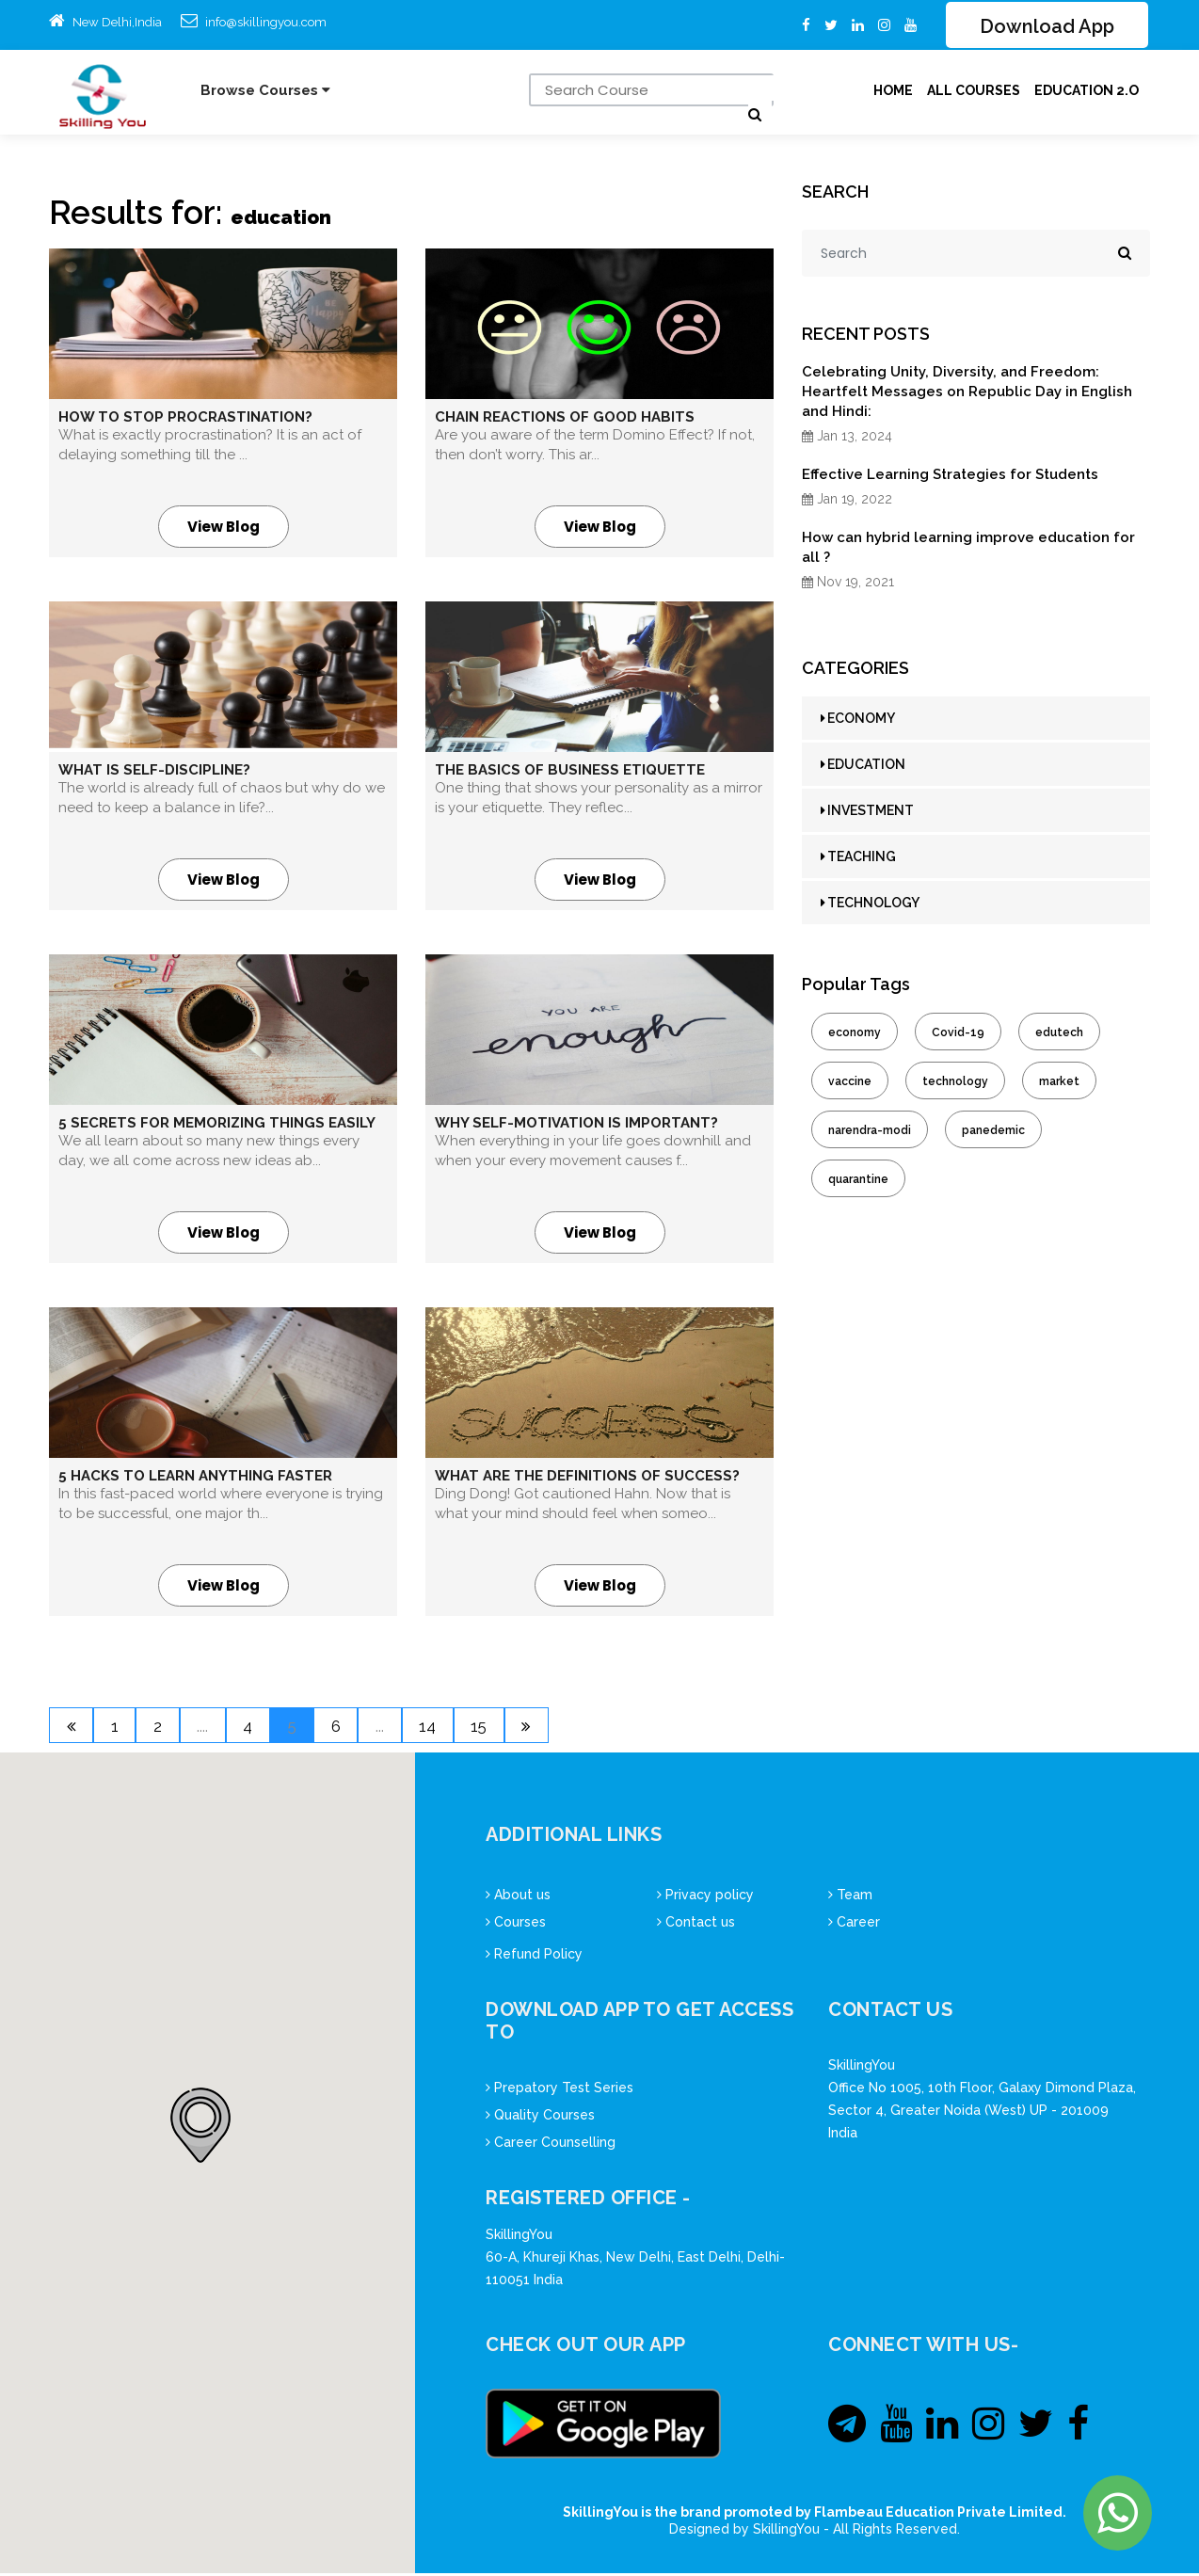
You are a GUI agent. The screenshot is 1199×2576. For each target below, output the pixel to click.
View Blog (223, 527)
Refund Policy (534, 1956)
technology (955, 1082)
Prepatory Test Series (559, 2090)
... (416, 1728)
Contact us (696, 1924)
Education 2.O (1086, 91)
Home (893, 91)
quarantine (858, 1180)
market (1059, 1082)
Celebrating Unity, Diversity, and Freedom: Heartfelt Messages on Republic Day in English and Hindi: (967, 392)
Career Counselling (550, 2144)
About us (518, 1897)
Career (854, 1924)
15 (526, 1728)
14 (469, 1728)
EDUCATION (863, 765)
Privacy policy (705, 1897)
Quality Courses (540, 2117)
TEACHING (858, 857)
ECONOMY (858, 719)
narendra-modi (869, 1131)
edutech (1059, 1033)
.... (218, 1728)
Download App (1047, 27)
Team (850, 1897)
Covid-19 (958, 1033)
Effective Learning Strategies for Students (950, 475)
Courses (516, 1924)
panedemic (993, 1131)
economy (854, 1033)
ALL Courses (973, 91)
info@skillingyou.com (266, 22)
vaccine (849, 1082)
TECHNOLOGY (870, 903)
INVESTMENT (867, 811)
